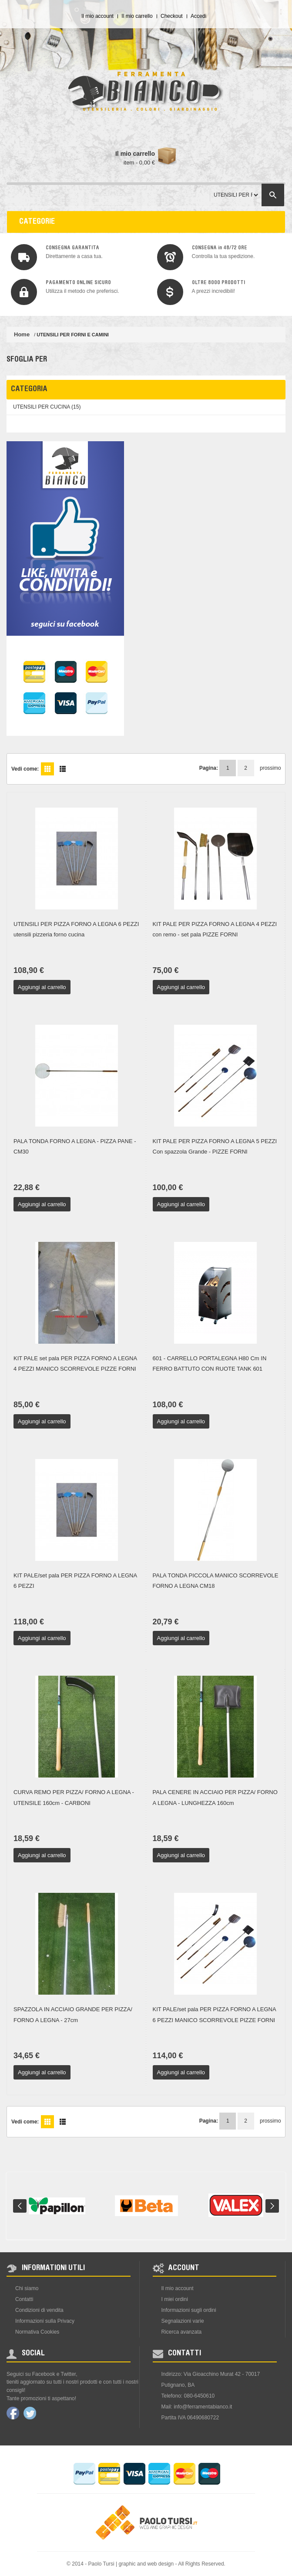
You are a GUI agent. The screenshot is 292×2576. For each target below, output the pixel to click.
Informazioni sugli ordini (188, 2310)
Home (22, 334)
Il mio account (97, 16)
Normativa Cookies (37, 2332)
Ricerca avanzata (181, 2332)
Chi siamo (26, 2288)
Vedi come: (25, 769)
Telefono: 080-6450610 (188, 2396)
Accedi (198, 16)
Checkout (172, 16)
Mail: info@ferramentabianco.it (196, 2407)
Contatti (24, 2299)
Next (272, 2206)
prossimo (266, 768)
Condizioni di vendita (39, 2310)
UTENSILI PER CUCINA (41, 407)
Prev (20, 2206)
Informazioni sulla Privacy (44, 2321)
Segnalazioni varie (182, 2321)
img (24, 257)
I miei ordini (174, 2299)
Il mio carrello (136, 16)
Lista (62, 768)
